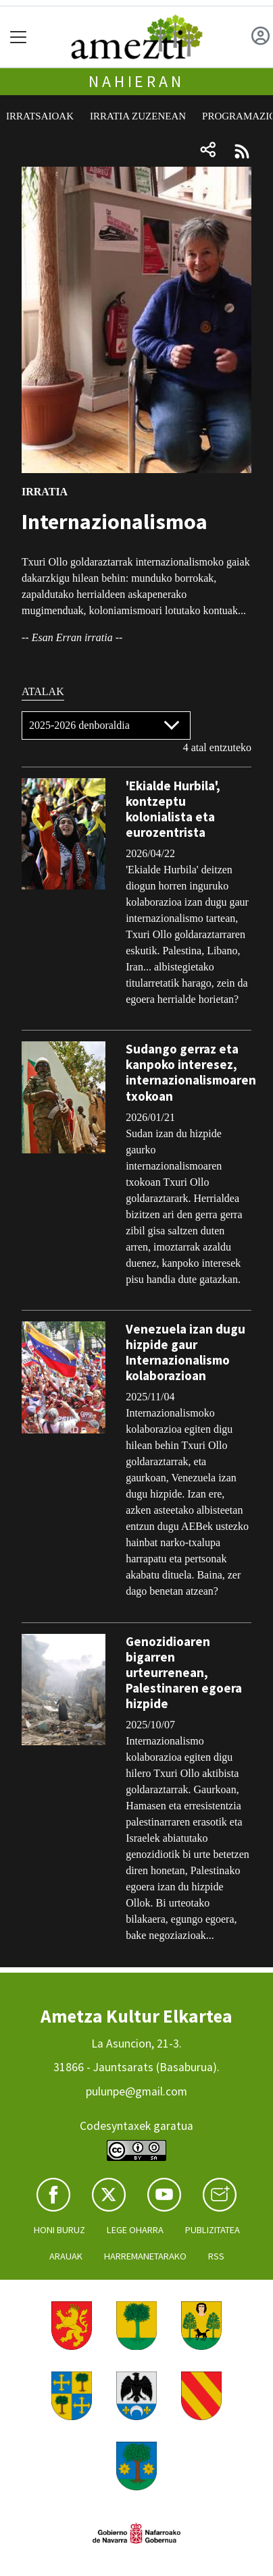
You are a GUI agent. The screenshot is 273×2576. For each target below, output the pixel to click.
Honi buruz (59, 2230)
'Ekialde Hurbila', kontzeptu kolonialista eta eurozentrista (173, 808)
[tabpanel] (136, 1333)
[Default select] (106, 725)
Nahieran (136, 81)
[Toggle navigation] (18, 37)
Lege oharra (135, 2230)
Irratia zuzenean (138, 116)
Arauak (65, 2256)
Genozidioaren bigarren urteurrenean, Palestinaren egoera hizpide (184, 1672)
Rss (216, 2256)
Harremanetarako (145, 2256)
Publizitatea (212, 2230)
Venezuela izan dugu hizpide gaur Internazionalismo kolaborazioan (185, 1352)
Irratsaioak (40, 116)
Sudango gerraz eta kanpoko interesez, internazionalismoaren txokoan (191, 1072)
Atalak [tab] (43, 691)
